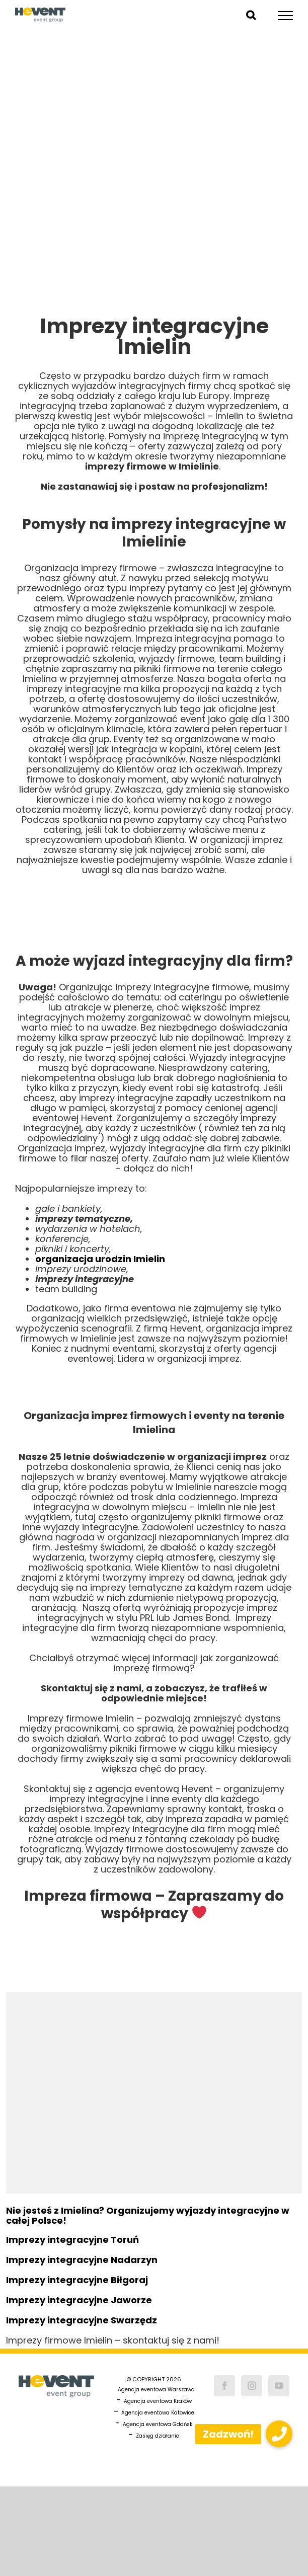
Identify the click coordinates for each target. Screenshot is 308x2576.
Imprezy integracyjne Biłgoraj (77, 2280)
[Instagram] (251, 2385)
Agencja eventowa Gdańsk (157, 2424)
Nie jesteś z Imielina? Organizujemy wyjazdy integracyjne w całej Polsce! (147, 2215)
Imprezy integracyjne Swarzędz (81, 2320)
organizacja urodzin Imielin (100, 1259)
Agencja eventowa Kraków (158, 2401)
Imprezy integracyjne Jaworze (79, 2300)
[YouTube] (278, 2385)
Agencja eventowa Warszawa (156, 2389)
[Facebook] (224, 2385)
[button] (279, 2434)
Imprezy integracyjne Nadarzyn (82, 2259)
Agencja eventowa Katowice (157, 2412)
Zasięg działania (158, 2436)
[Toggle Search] (251, 15)
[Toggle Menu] (285, 15)
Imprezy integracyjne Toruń (72, 2239)
